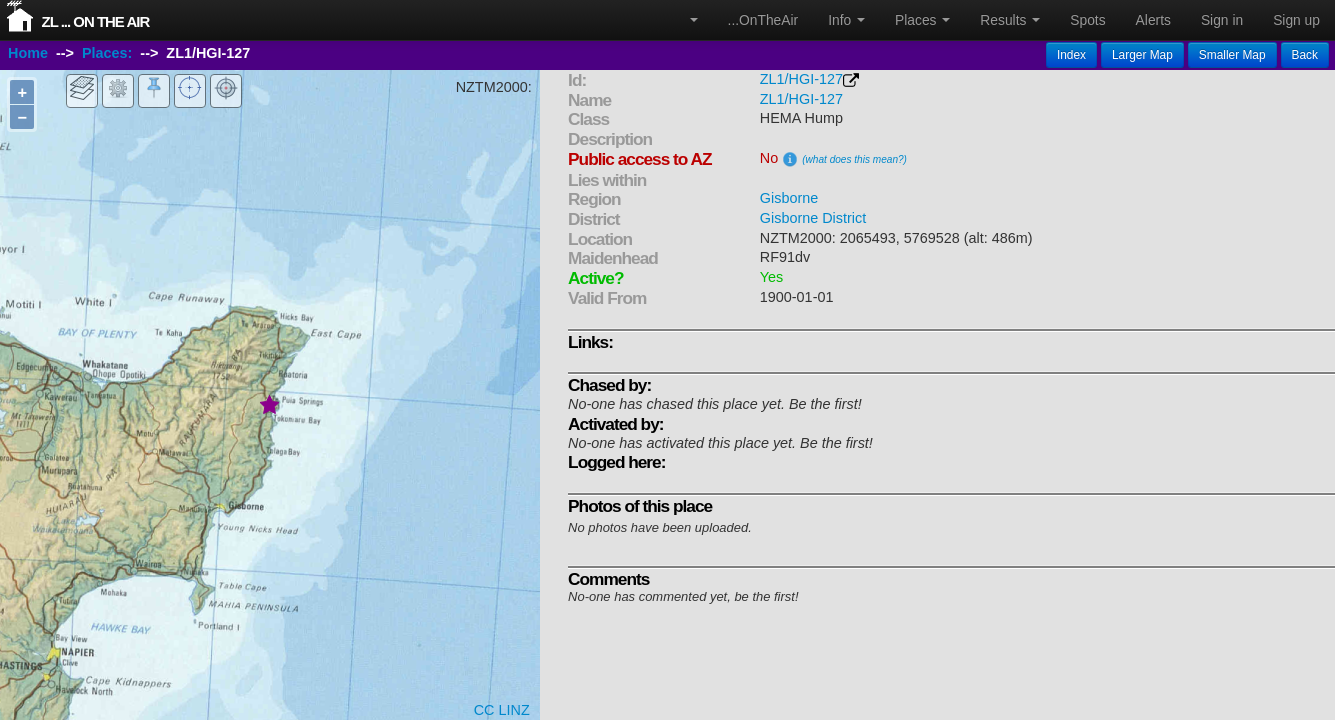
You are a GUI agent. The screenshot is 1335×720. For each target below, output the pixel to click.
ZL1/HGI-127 (801, 79)
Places (922, 20)
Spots (1087, 20)
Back (1305, 55)
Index (1071, 55)
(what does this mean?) (854, 159)
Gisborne (789, 198)
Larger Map (1142, 55)
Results (1010, 20)
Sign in (1222, 20)
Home (28, 53)
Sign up (1296, 20)
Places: (107, 53)
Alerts (1153, 20)
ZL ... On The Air (95, 21)
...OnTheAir (763, 20)
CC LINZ (502, 710)
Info (846, 20)
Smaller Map (1232, 55)
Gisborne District (813, 218)
